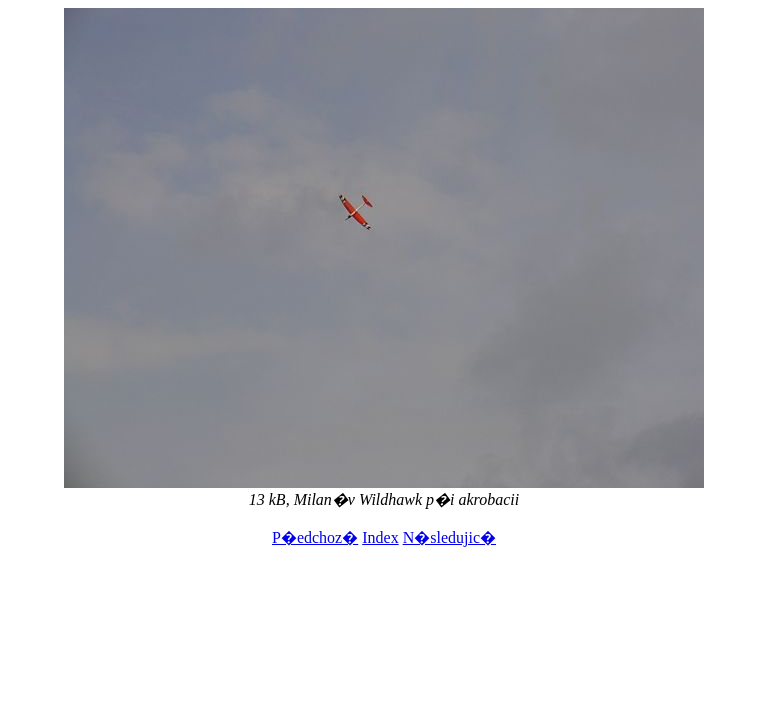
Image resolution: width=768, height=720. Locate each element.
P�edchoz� (315, 537)
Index (380, 537)
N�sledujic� (449, 537)
